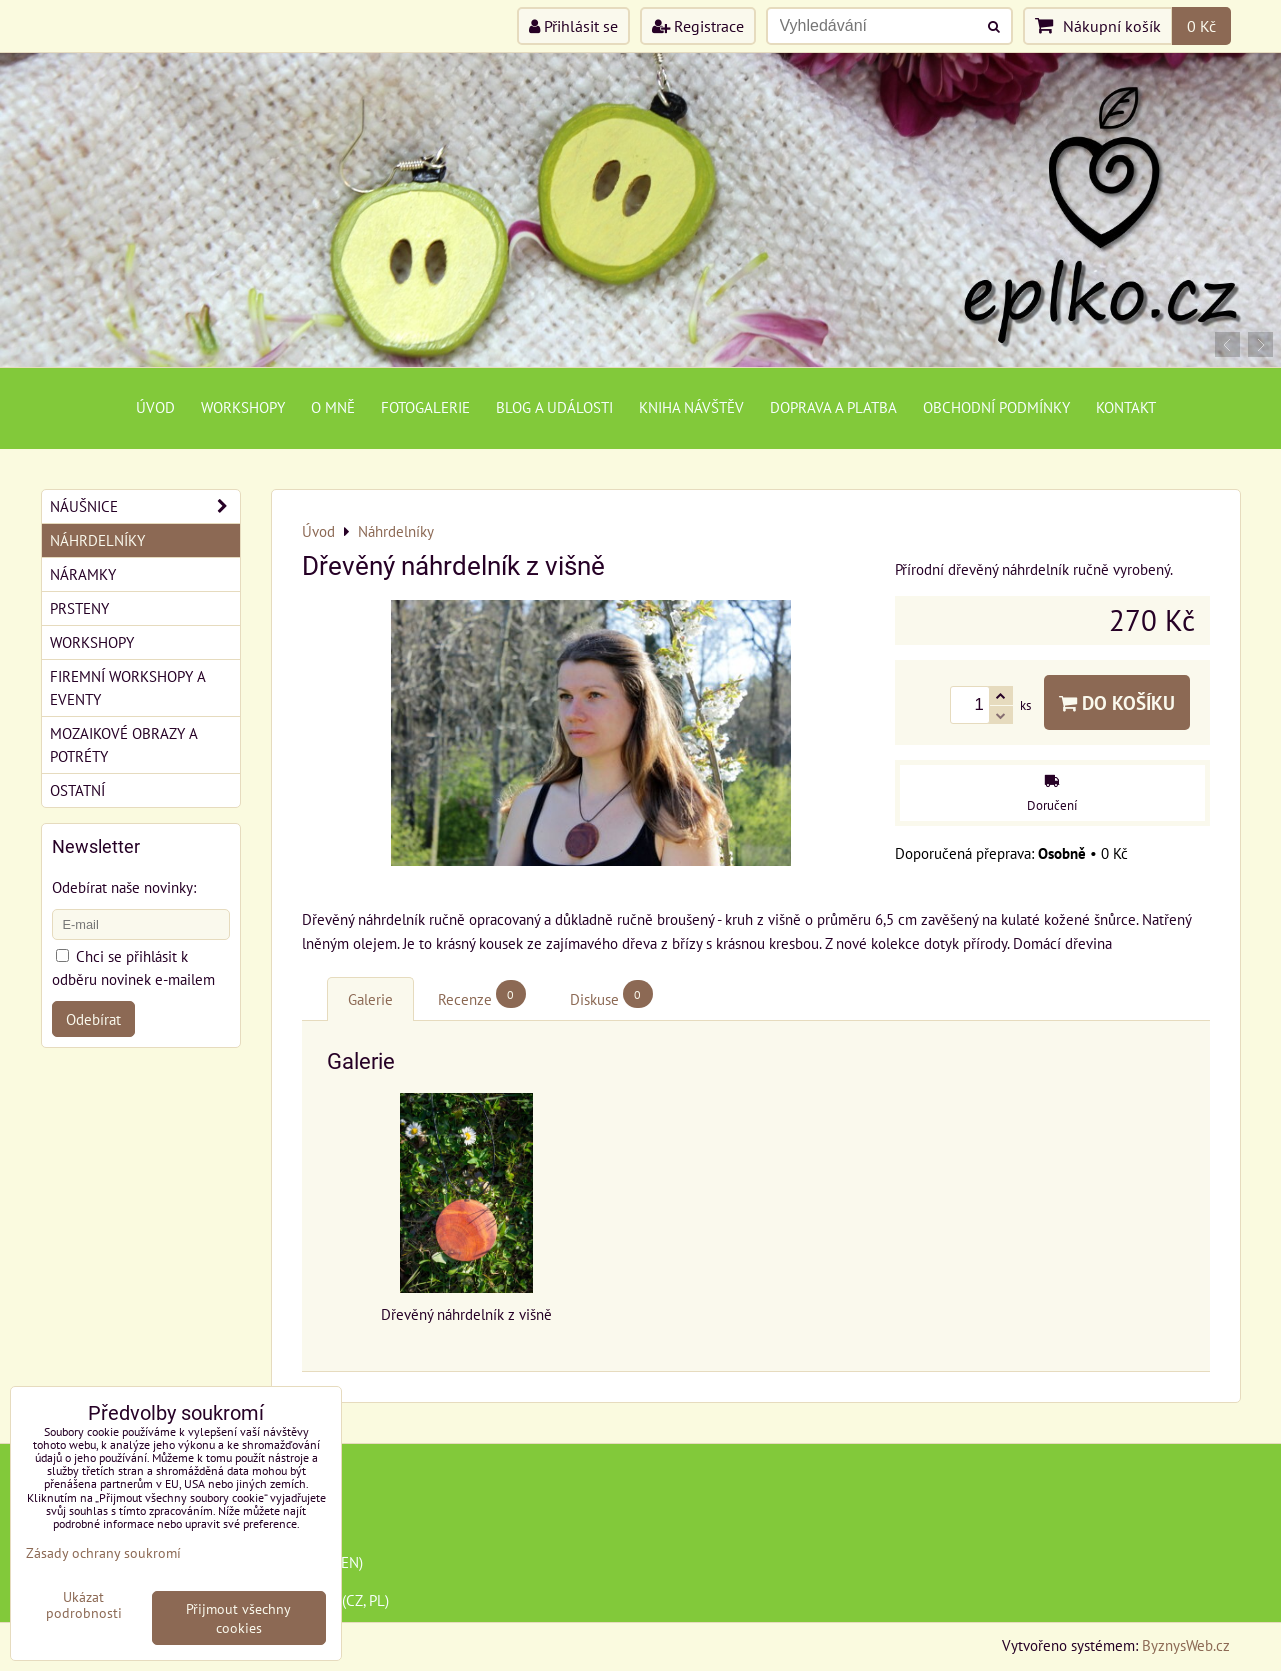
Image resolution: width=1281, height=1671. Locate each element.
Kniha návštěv (691, 407)
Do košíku (1117, 702)
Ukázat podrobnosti (84, 1605)
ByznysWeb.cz (1186, 1645)
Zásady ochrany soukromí (103, 1552)
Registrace (698, 26)
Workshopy (243, 407)
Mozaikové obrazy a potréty (124, 744)
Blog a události (554, 407)
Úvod (155, 407)
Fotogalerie (425, 407)
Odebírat (93, 1019)
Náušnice (145, 506)
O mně (333, 407)
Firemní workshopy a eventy (128, 687)
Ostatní (77, 790)
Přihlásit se (573, 26)
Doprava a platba (833, 407)
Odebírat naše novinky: (124, 887)
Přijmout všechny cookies (238, 1618)
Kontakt (1126, 407)
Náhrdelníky (97, 540)
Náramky (83, 574)
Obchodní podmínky (996, 407)
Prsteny (79, 608)
